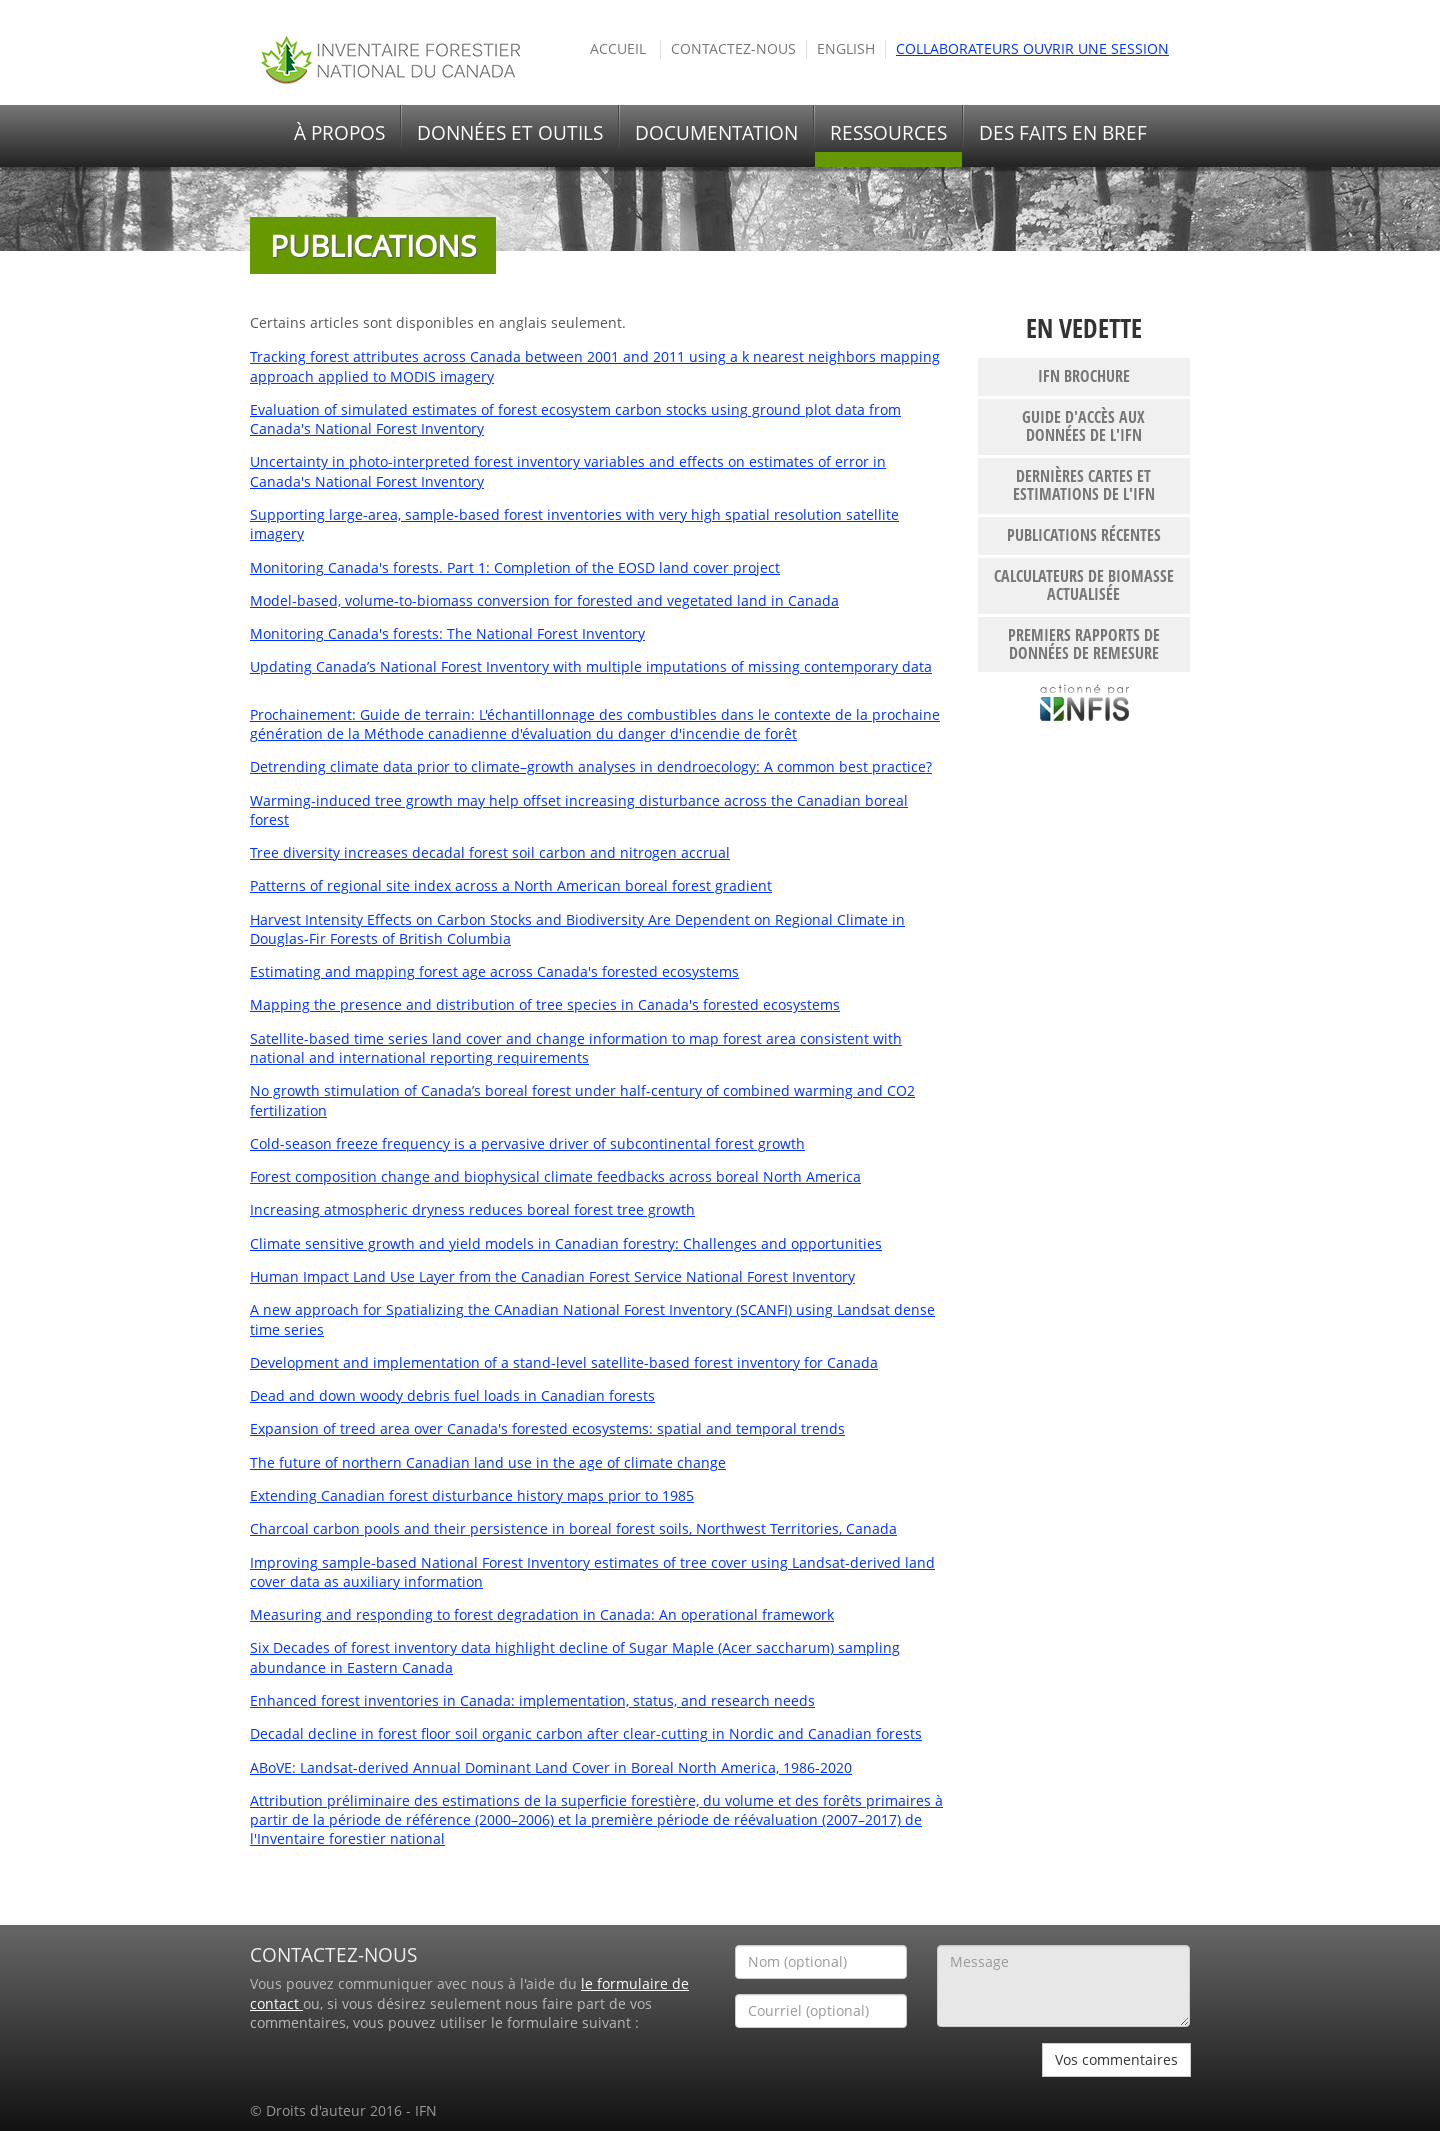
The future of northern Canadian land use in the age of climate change (488, 1463)
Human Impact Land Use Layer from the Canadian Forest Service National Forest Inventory (552, 1277)
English (846, 49)
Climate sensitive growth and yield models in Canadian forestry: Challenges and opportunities (566, 1244)
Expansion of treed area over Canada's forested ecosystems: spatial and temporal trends (547, 1429)
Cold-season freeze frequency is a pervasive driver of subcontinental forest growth (527, 1144)
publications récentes (1084, 535)
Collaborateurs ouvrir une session (1032, 49)
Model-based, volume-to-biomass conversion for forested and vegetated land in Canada (544, 601)
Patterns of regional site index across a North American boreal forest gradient (511, 886)
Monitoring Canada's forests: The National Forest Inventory (447, 634)
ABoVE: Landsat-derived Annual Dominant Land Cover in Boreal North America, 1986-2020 (551, 1768)
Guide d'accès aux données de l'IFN (1083, 426)
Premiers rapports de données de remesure (1084, 644)
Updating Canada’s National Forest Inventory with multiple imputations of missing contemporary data (591, 667)
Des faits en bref (1063, 133)
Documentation (716, 133)
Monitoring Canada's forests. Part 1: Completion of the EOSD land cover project (515, 568)
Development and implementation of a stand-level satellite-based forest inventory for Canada (564, 1363)
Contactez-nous (733, 49)
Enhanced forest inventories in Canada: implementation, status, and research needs (532, 1701)
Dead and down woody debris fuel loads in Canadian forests (452, 1396)
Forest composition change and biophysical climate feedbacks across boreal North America (555, 1177)
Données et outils (510, 133)
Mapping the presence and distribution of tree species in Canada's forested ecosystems (545, 1005)
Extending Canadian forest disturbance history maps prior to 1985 (472, 1496)
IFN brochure (1084, 376)
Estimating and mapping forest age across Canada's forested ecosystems (494, 972)
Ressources (888, 133)
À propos (339, 133)
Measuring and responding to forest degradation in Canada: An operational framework (542, 1615)
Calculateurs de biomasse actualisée (1084, 585)
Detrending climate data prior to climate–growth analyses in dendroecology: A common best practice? (591, 767)
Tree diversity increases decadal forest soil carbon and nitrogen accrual (490, 853)
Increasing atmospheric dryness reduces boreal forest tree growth (472, 1210)
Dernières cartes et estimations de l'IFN (1084, 485)
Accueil (618, 49)
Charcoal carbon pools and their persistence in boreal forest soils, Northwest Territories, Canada (573, 1529)
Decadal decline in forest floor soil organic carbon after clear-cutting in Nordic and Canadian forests (586, 1734)
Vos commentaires (1116, 2059)
